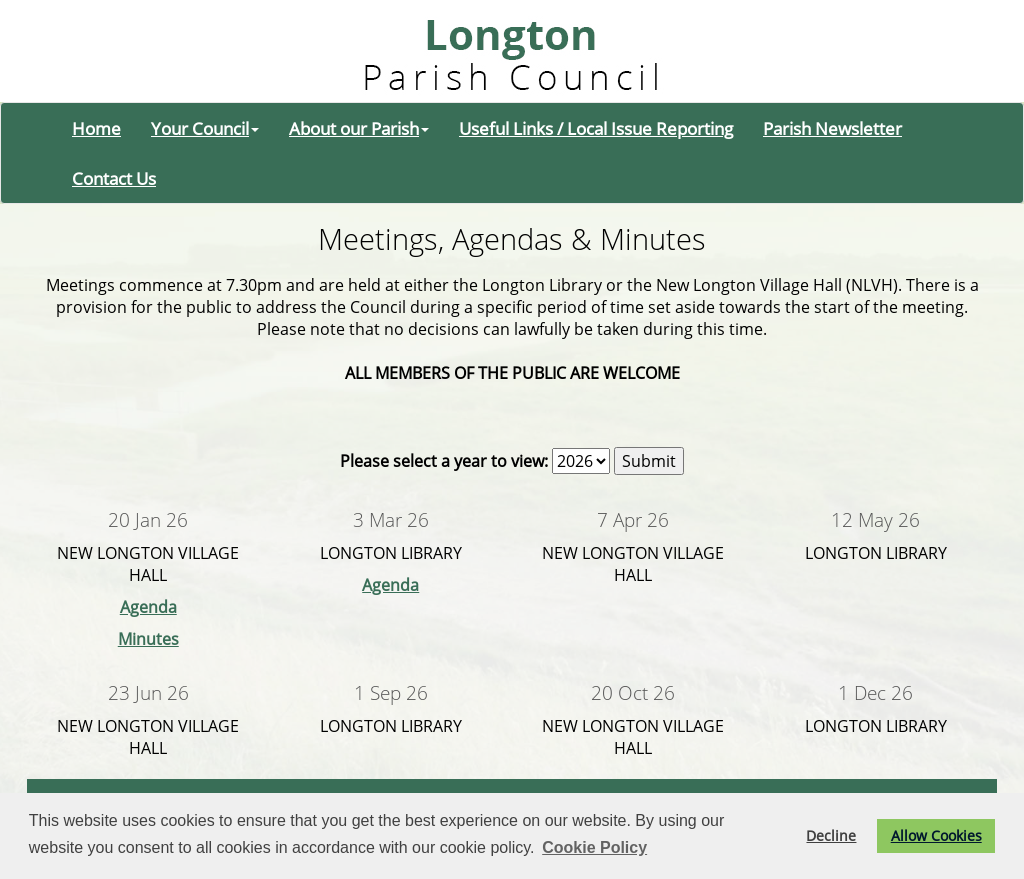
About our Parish (359, 128)
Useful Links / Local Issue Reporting (596, 128)
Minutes (148, 639)
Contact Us (114, 178)
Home (96, 128)
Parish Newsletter (832, 128)
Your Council (205, 128)
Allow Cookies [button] (936, 835)
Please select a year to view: (444, 461)
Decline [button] (831, 835)
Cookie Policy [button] (594, 847)
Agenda (148, 607)
